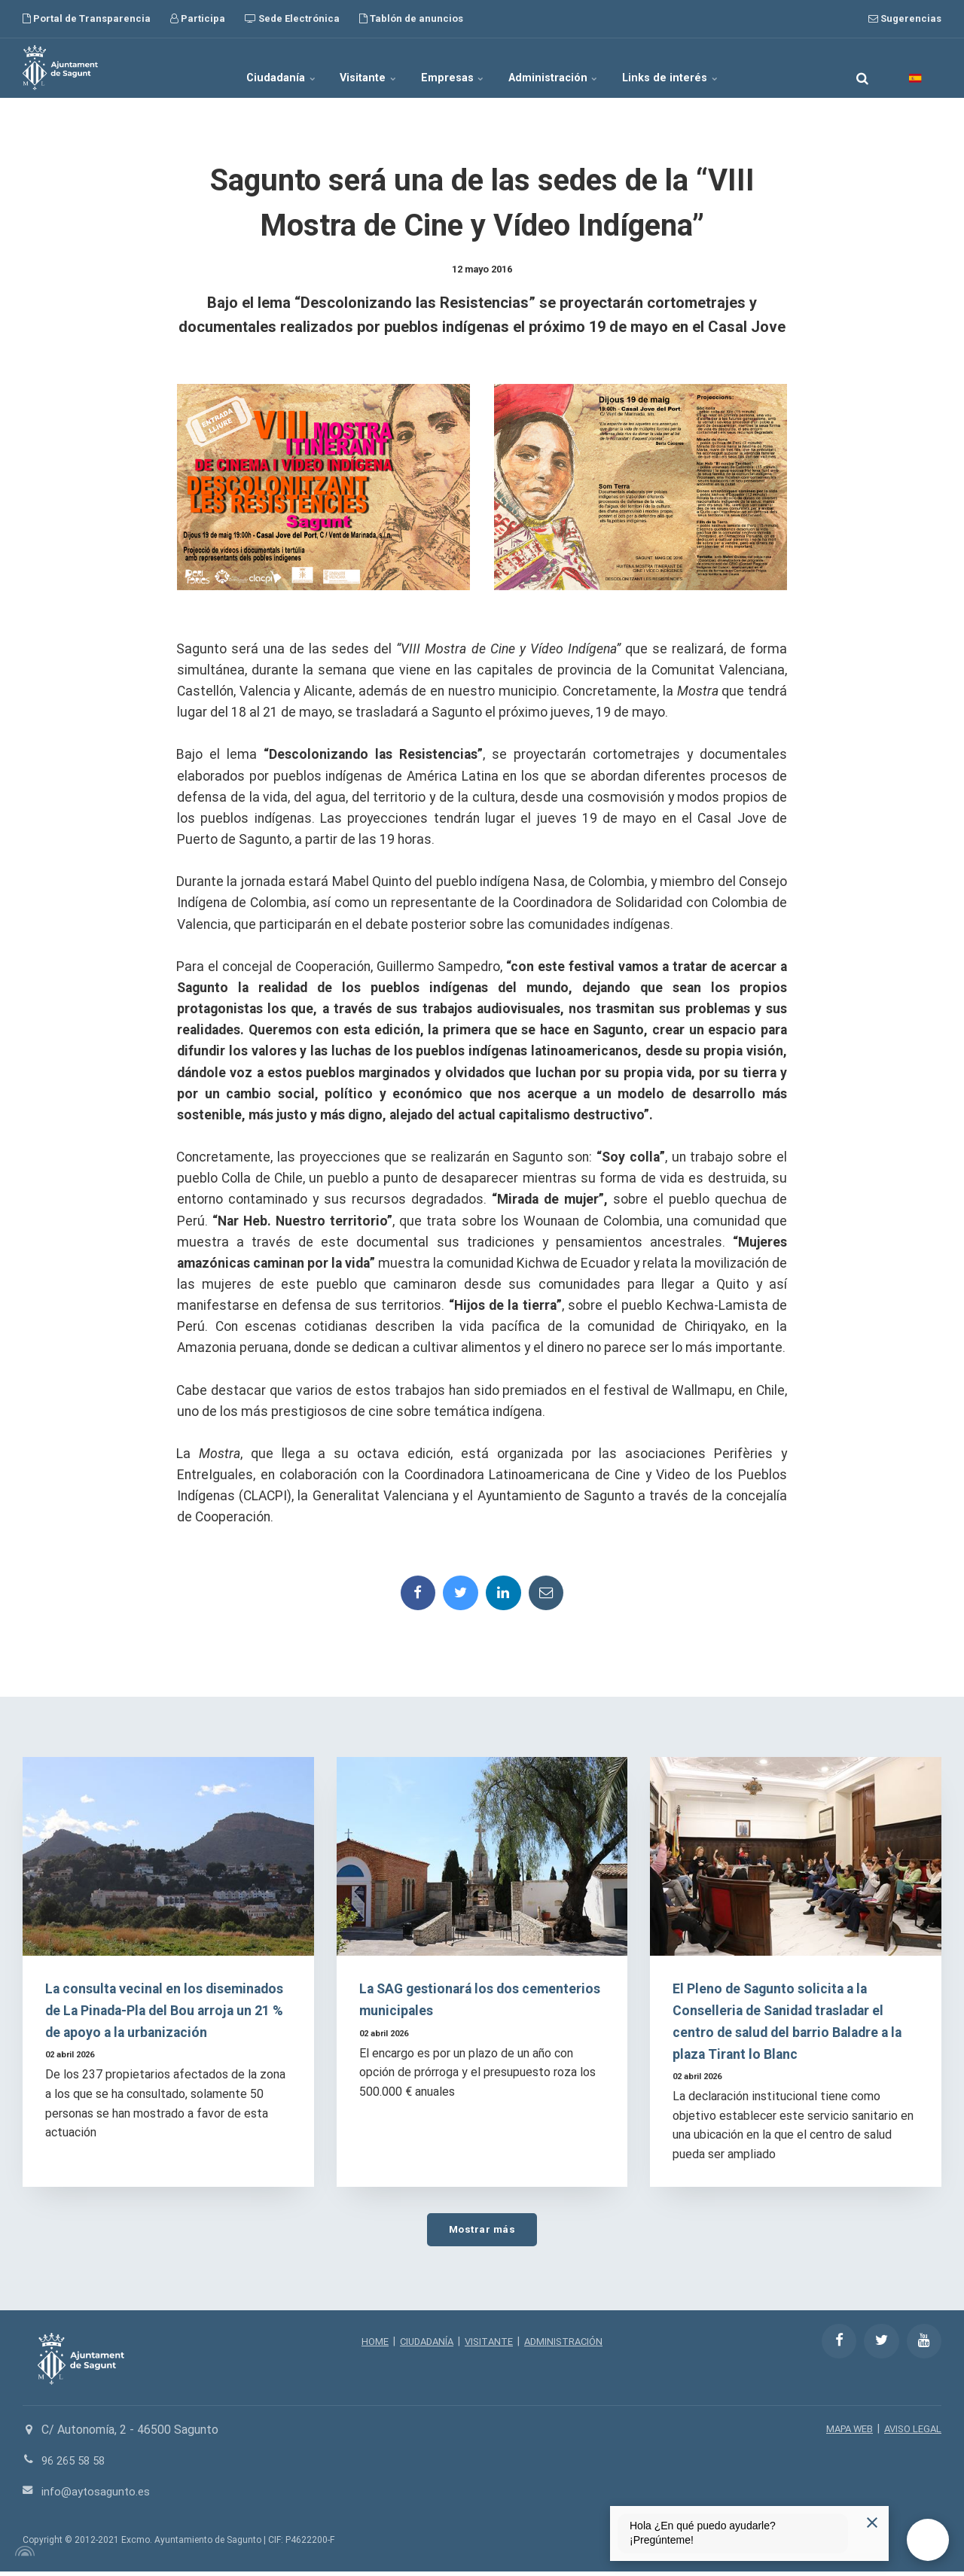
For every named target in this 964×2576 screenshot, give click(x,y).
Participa (197, 18)
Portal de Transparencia (87, 18)
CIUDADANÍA (422, 2346)
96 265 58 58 (76, 2466)
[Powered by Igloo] (22, 2555)
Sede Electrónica (292, 18)
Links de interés (707, 68)
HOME (367, 2346)
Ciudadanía (245, 68)
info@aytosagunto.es (98, 2496)
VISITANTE (489, 2346)
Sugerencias (904, 18)
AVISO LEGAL (910, 2434)
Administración (573, 68)
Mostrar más (482, 2233)
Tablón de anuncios (411, 18)
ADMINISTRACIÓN (569, 2346)
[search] (862, 68)
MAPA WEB (842, 2434)
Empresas (454, 68)
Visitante (352, 68)
